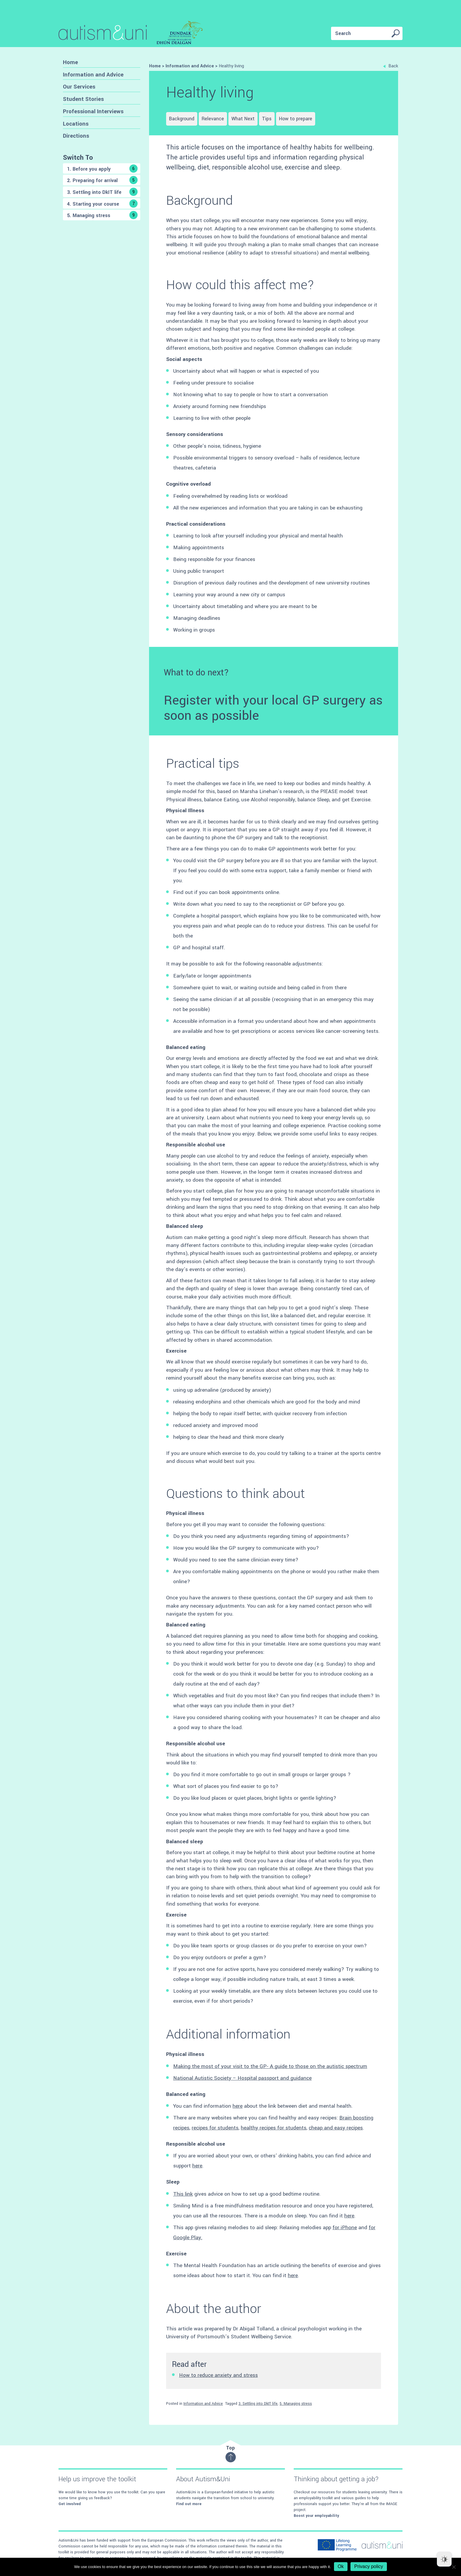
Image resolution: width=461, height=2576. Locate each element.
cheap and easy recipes (336, 2128)
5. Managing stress (102, 215)
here (238, 2106)
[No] (454, 2567)
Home (70, 62)
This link (183, 2194)
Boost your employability (316, 2515)
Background (181, 118)
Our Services (79, 87)
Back (390, 66)
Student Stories (83, 99)
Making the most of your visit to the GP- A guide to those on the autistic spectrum (270, 2066)
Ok (341, 2566)
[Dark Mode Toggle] (444, 2559)
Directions (76, 136)
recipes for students (215, 2128)
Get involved (70, 2504)
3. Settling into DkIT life (102, 192)
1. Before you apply (102, 168)
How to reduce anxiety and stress (218, 2375)
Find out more (188, 2504)
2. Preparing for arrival (102, 180)
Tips (267, 118)
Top (231, 2453)
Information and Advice (93, 75)
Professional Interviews (93, 111)
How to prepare (295, 118)
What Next (243, 118)
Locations (75, 124)
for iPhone (345, 2227)
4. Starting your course (102, 203)
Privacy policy (368, 2566)
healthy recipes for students (273, 2128)
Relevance (213, 118)
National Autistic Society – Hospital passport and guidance (242, 2078)
